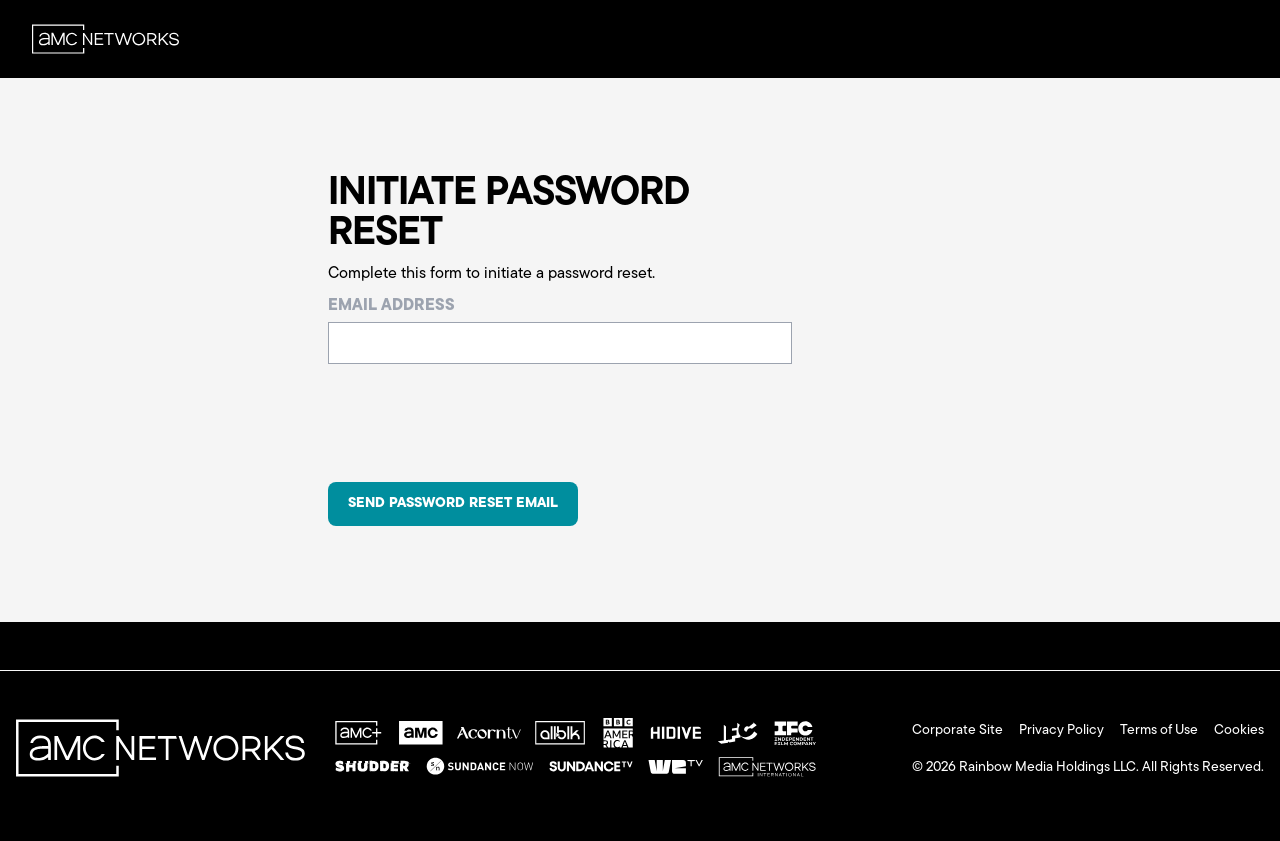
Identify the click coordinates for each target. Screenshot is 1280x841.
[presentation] (480, 427)
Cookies (1239, 730)
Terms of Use (1159, 730)
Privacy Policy (1061, 730)
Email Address (391, 306)
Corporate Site (957, 730)
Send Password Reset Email (453, 503)
